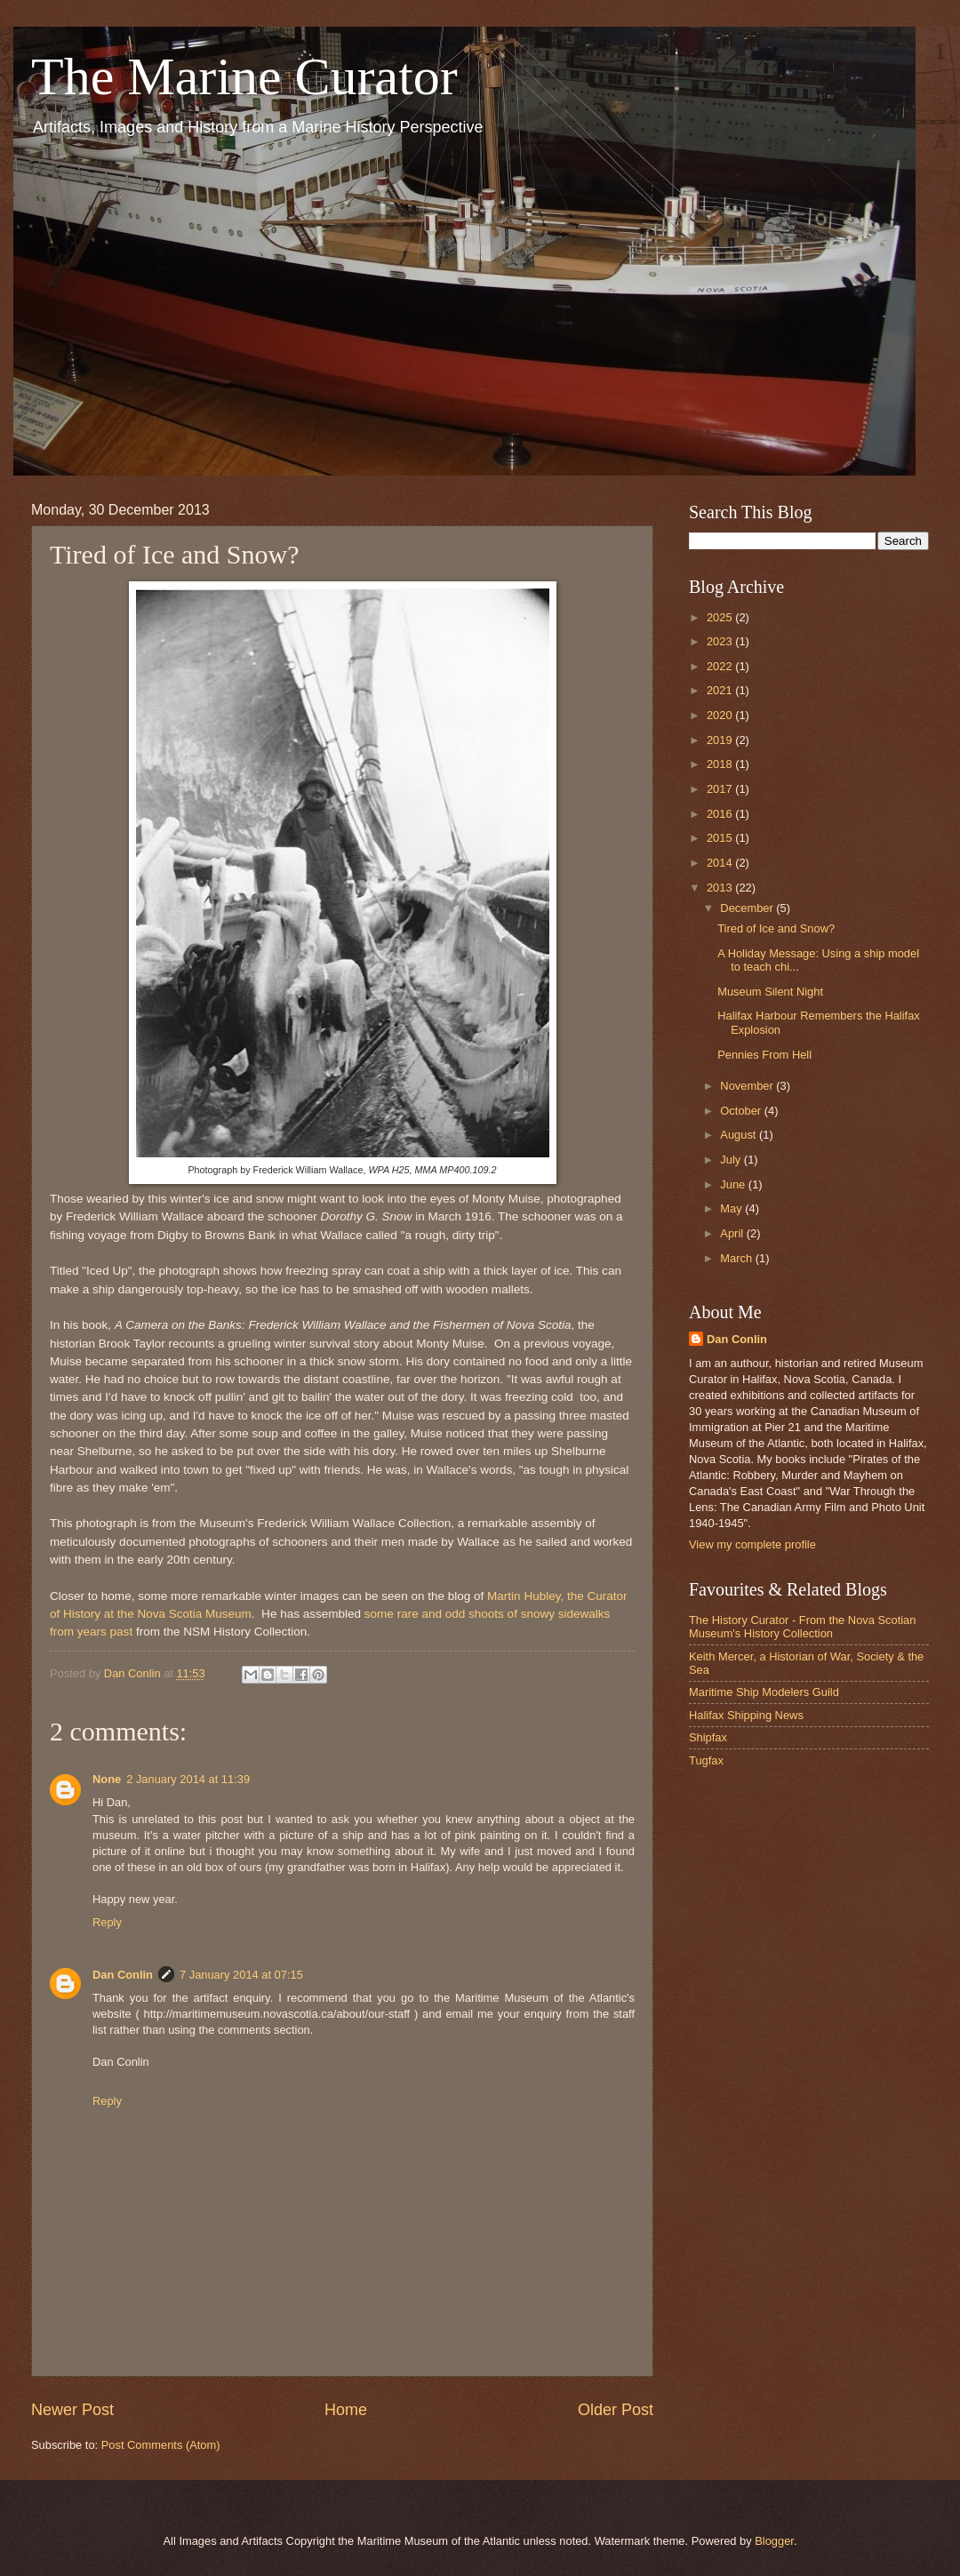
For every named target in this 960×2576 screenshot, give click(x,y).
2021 (721, 690)
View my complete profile (752, 1544)
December (748, 908)
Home (345, 2410)
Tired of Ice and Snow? (776, 928)
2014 (721, 862)
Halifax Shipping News (746, 1715)
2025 (721, 617)
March (737, 1258)
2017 (721, 789)
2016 (721, 813)
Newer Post (72, 2410)
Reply (107, 1922)
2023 (721, 641)
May (732, 1208)
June (734, 1184)
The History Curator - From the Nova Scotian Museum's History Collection (802, 1626)
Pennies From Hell (764, 1054)
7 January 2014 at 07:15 (241, 1974)
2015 (721, 837)
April (733, 1233)
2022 (721, 666)
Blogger (774, 2541)
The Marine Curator (244, 76)
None (106, 1779)
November (748, 1085)
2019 (721, 740)
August (739, 1134)
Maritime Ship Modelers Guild (764, 1692)
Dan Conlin (122, 1974)
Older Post (615, 2410)
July (731, 1159)
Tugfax (706, 1760)
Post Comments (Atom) (160, 2445)
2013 (721, 887)
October (742, 1110)
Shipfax (708, 1737)
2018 (721, 764)
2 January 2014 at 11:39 (188, 1779)
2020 (721, 715)
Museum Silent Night (770, 991)
